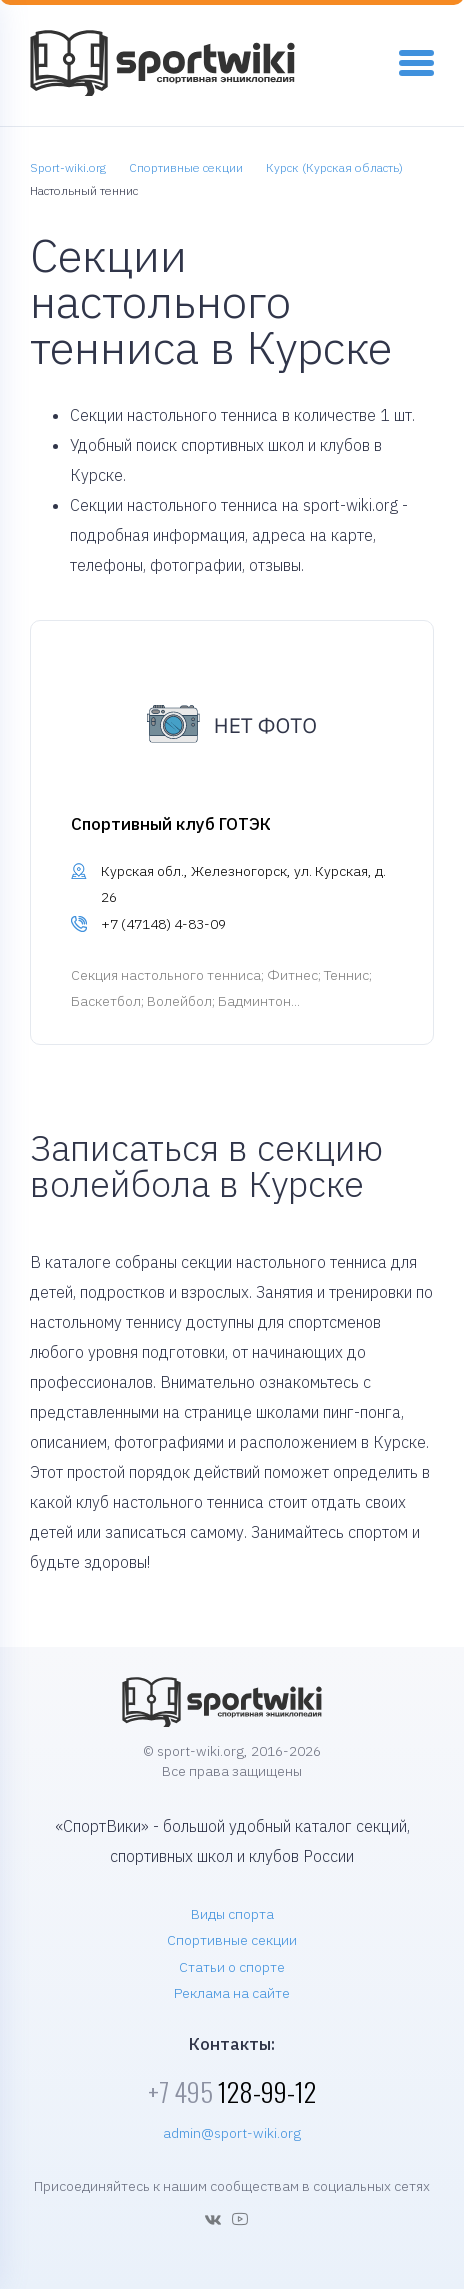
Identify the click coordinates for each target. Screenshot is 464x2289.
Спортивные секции (232, 1940)
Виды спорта (232, 1914)
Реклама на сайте (232, 1993)
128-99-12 (232, 2091)
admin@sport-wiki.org (232, 2133)
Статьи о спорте (232, 1967)
